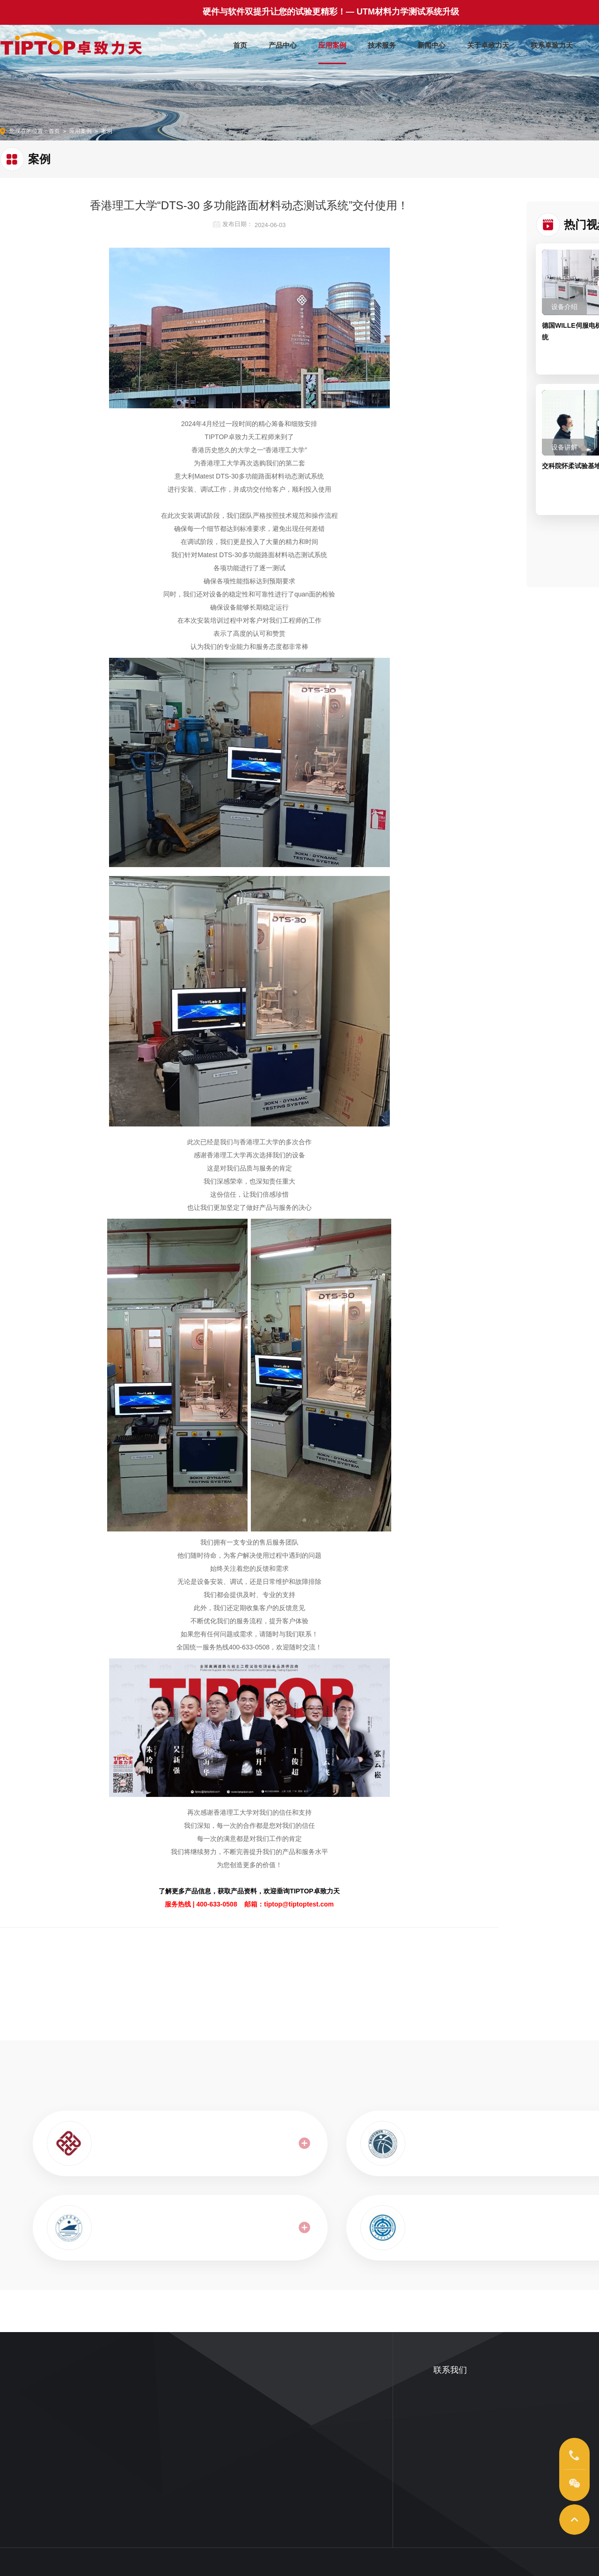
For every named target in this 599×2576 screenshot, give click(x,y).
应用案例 (332, 43)
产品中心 (283, 43)
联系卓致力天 (552, 43)
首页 (240, 43)
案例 (106, 131)
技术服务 (382, 43)
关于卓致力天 (488, 43)
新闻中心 (431, 43)
